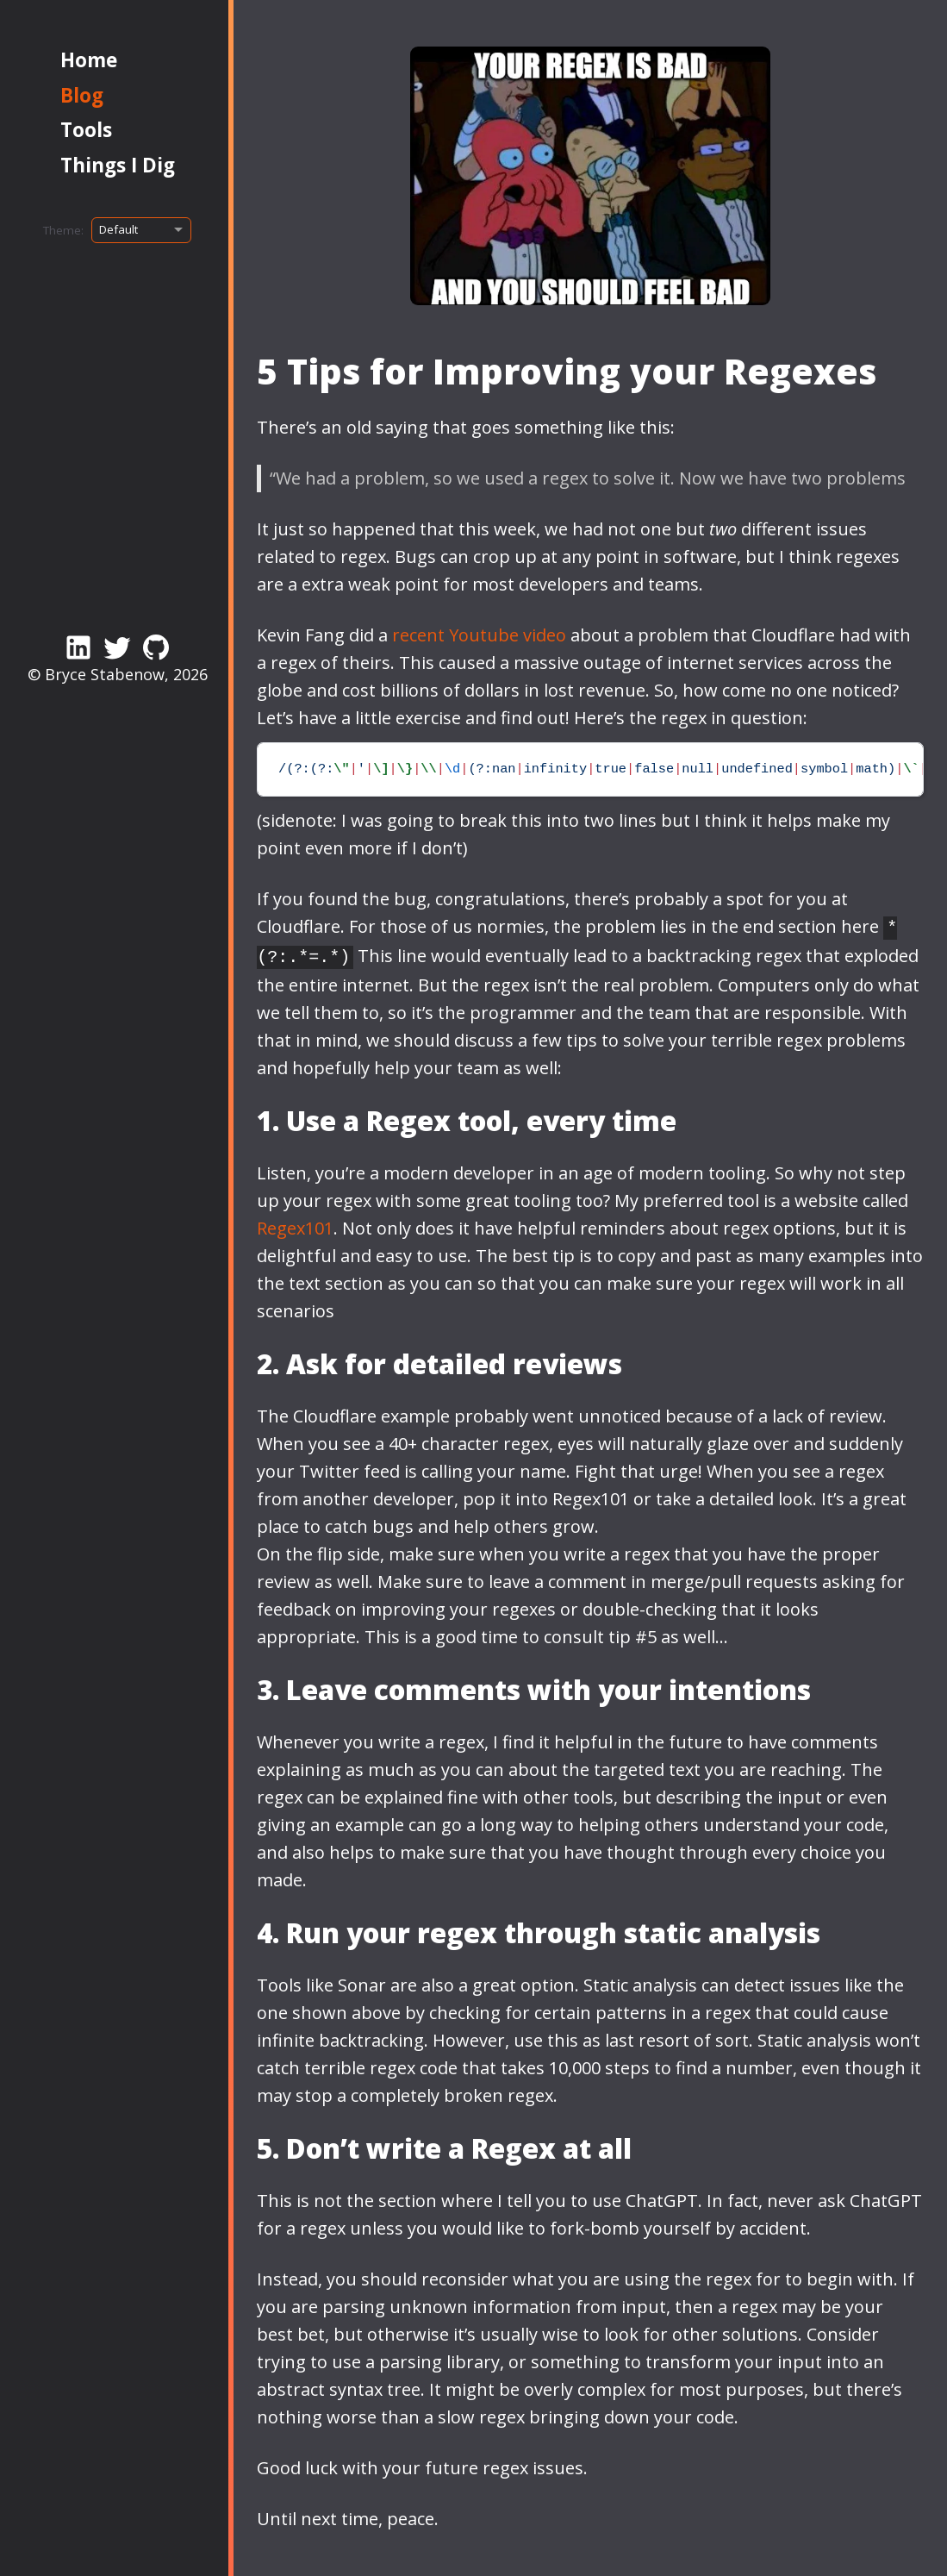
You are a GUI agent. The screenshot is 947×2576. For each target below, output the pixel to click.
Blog (81, 95)
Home (88, 60)
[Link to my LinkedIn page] (78, 647)
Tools (86, 129)
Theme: (63, 230)
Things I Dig (117, 165)
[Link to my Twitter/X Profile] (117, 647)
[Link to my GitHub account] (155, 647)
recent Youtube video (479, 635)
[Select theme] (141, 230)
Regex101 (295, 1224)
